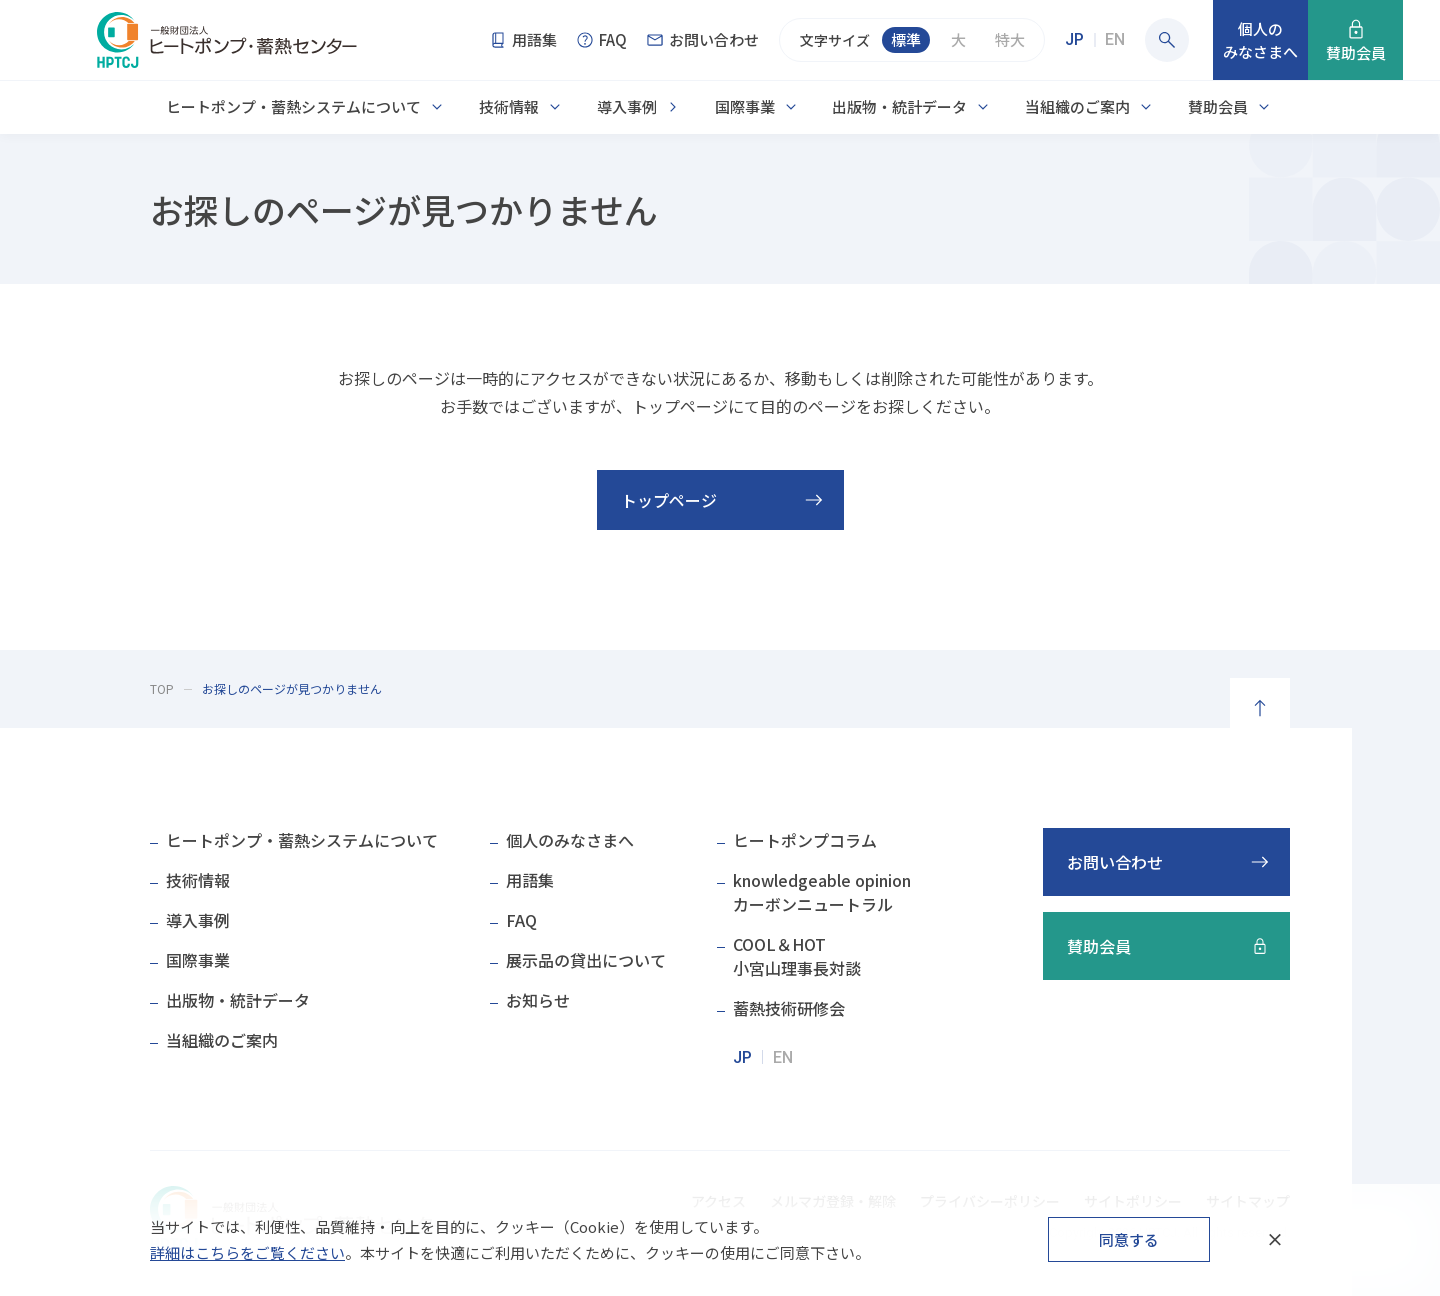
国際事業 (745, 106)
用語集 (530, 880)
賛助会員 (1218, 106)
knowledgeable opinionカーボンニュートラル (822, 892)
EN (1115, 39)
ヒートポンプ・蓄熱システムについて (293, 106)
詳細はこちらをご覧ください (247, 1252)
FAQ (521, 920)
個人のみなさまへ (570, 840)
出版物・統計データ (899, 106)
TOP (162, 688)
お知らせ (538, 1000)
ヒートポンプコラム (805, 840)
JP (1074, 39)
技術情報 (509, 106)
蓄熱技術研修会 (789, 1008)
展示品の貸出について (586, 960)
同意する (1129, 1239)
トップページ (669, 500)
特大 (1010, 39)
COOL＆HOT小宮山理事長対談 (797, 956)
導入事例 (627, 106)
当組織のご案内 (1077, 106)
